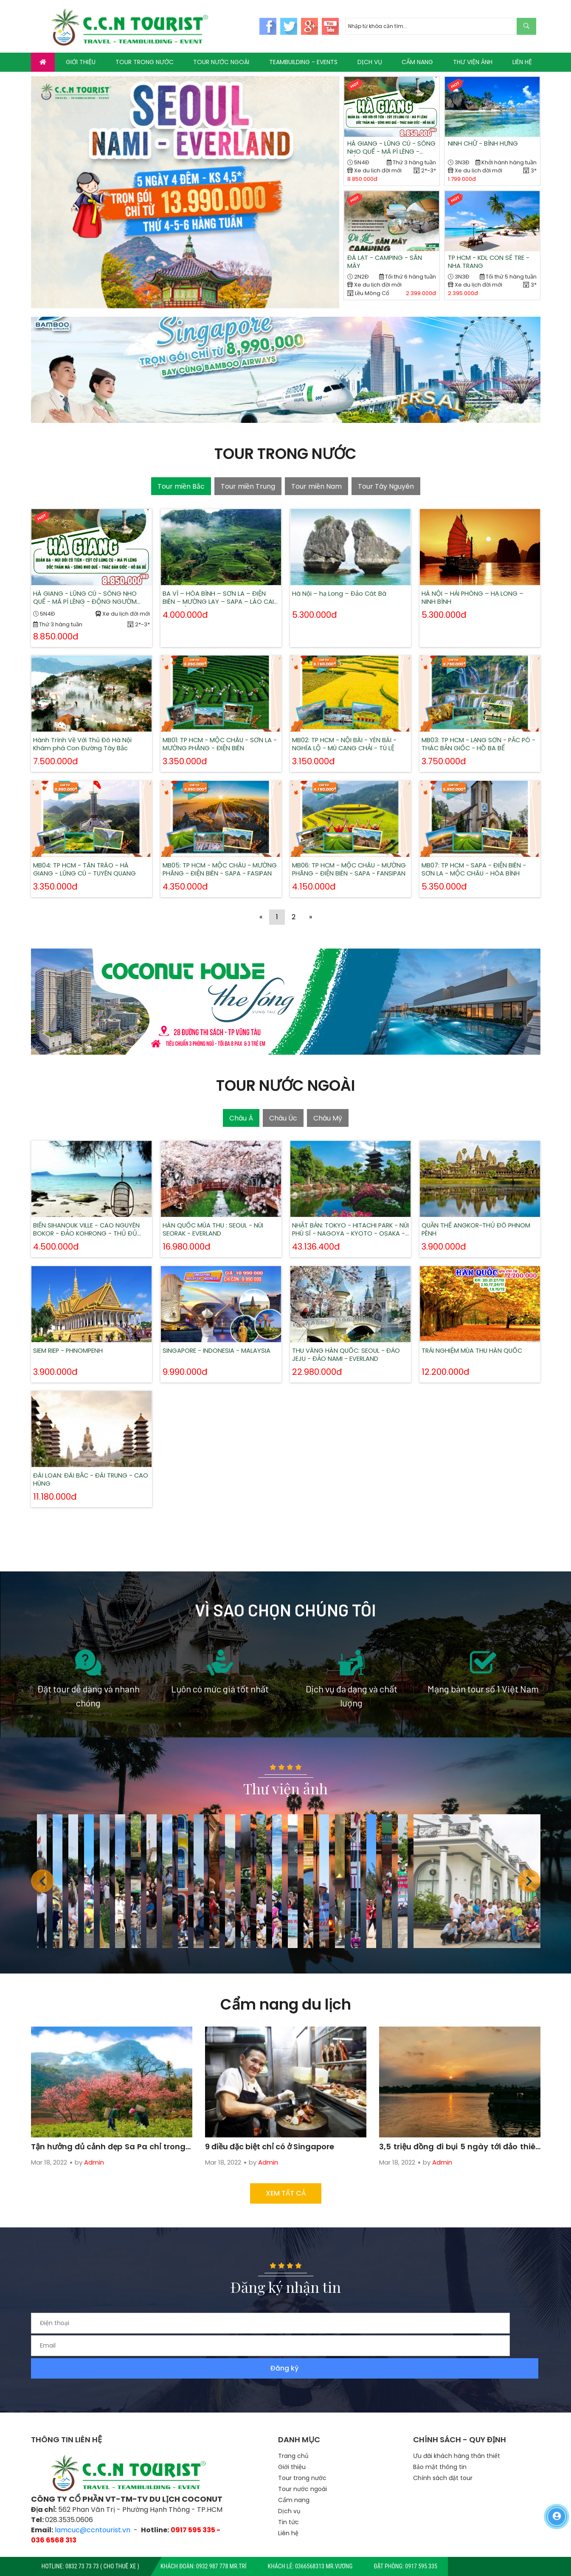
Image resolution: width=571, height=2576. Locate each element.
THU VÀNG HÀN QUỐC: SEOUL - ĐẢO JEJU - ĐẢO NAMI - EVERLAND (350, 1339)
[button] (529, 1888)
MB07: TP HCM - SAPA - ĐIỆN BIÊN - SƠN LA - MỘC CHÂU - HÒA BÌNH (480, 851)
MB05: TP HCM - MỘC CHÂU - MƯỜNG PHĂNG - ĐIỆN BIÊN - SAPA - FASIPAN (220, 851)
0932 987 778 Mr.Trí (221, 2566)
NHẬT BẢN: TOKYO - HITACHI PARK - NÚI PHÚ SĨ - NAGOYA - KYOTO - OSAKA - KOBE (349, 1212)
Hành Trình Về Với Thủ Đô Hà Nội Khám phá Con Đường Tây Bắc (89, 725)
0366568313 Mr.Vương (324, 2566)
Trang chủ (293, 2421)
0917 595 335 (421, 2566)
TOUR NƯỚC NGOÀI (221, 62)
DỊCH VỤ (369, 62)
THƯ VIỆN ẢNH (472, 62)
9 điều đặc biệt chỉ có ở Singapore (280, 2121)
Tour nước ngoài (302, 2454)
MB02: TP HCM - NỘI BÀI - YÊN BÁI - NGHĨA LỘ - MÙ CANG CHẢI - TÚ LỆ (350, 725)
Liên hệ (288, 2498)
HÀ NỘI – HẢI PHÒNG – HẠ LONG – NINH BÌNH (478, 584)
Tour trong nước (302, 2443)
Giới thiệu (292, 2432)
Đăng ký (512, 2332)
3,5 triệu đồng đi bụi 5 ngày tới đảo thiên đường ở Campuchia (459, 2121)
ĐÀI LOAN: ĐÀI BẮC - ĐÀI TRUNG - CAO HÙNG (90, 1465)
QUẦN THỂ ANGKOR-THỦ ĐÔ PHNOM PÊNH (476, 1212)
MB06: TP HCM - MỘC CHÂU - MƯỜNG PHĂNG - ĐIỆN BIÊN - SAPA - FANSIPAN (350, 851)
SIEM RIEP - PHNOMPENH (85, 1337)
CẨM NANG (417, 62)
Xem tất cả (286, 2200)
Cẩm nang (293, 2465)
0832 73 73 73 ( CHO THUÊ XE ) (102, 2566)
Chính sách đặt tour (443, 2443)
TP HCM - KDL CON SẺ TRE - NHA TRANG (491, 264)
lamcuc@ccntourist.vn (92, 2495)
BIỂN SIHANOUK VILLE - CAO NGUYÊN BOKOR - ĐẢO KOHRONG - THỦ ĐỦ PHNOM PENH (91, 1212)
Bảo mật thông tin (440, 2432)
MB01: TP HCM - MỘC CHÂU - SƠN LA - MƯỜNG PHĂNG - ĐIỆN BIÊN (220, 725)
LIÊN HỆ (522, 62)
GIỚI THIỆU (81, 62)
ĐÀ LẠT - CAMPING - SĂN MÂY (388, 264)
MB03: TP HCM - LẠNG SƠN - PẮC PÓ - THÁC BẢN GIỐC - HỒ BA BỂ (478, 725)
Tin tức (288, 2487)
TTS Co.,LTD (311, 2544)
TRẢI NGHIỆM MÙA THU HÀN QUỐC (479, 1337)
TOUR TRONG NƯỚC (144, 62)
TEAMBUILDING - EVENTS (303, 62)
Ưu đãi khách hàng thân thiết (456, 2421)
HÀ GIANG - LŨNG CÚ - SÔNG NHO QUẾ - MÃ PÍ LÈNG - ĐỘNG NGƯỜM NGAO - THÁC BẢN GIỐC (387, 149)
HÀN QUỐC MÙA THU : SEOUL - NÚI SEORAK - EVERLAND (220, 1212)
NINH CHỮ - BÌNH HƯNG (486, 144)
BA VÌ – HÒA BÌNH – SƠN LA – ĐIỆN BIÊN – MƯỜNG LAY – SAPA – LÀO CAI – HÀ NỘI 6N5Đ (220, 584)
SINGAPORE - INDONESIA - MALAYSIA (216, 1339)
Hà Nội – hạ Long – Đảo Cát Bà (347, 583)
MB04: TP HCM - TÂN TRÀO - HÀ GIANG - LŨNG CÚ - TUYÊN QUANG (90, 851)
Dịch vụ (289, 2476)
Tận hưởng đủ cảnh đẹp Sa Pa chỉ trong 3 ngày (111, 2121)
